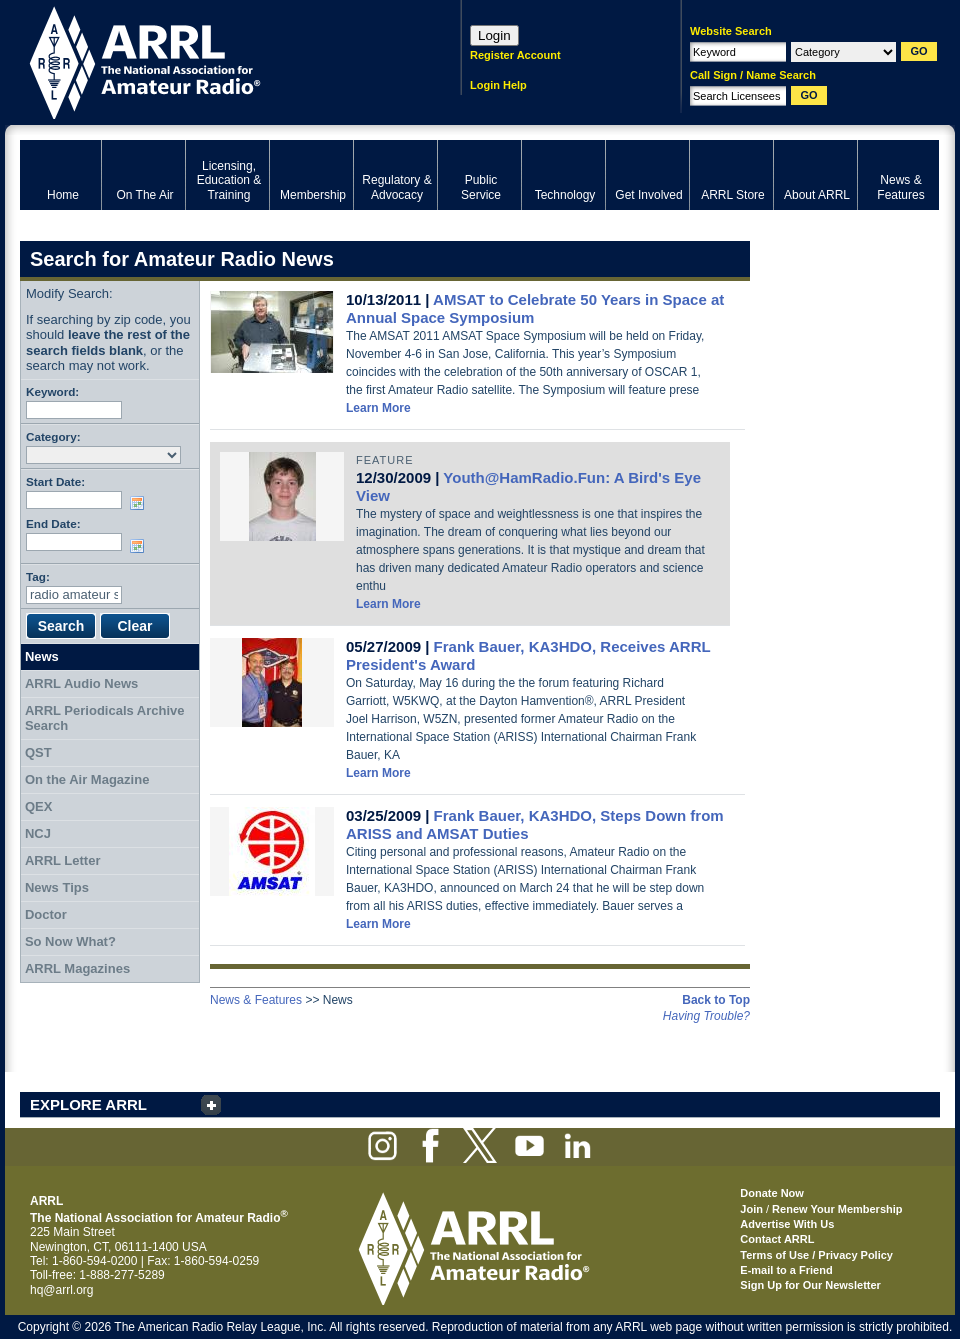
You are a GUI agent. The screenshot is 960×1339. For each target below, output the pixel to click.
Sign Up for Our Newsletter (810, 1285)
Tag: (38, 576)
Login (494, 35)
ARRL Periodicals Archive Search (105, 718)
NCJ (38, 833)
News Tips (57, 887)
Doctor (46, 914)
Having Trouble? (706, 1016)
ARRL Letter (63, 860)
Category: (53, 436)
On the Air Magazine (87, 779)
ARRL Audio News (81, 683)
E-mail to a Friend (786, 1270)
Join (751, 1209)
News (42, 656)
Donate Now (772, 1193)
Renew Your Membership (837, 1209)
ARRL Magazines (77, 968)
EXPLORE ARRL (88, 1104)
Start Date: (55, 481)
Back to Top (716, 1000)
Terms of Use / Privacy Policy (816, 1255)
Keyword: (52, 391)
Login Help (498, 85)
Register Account (515, 55)
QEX (38, 806)
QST (38, 752)
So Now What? (70, 941)
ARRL (214, 60)
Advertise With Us (787, 1224)
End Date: (53, 523)
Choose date (141, 503)
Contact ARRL (777, 1239)
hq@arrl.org (62, 1290)
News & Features (256, 1000)
